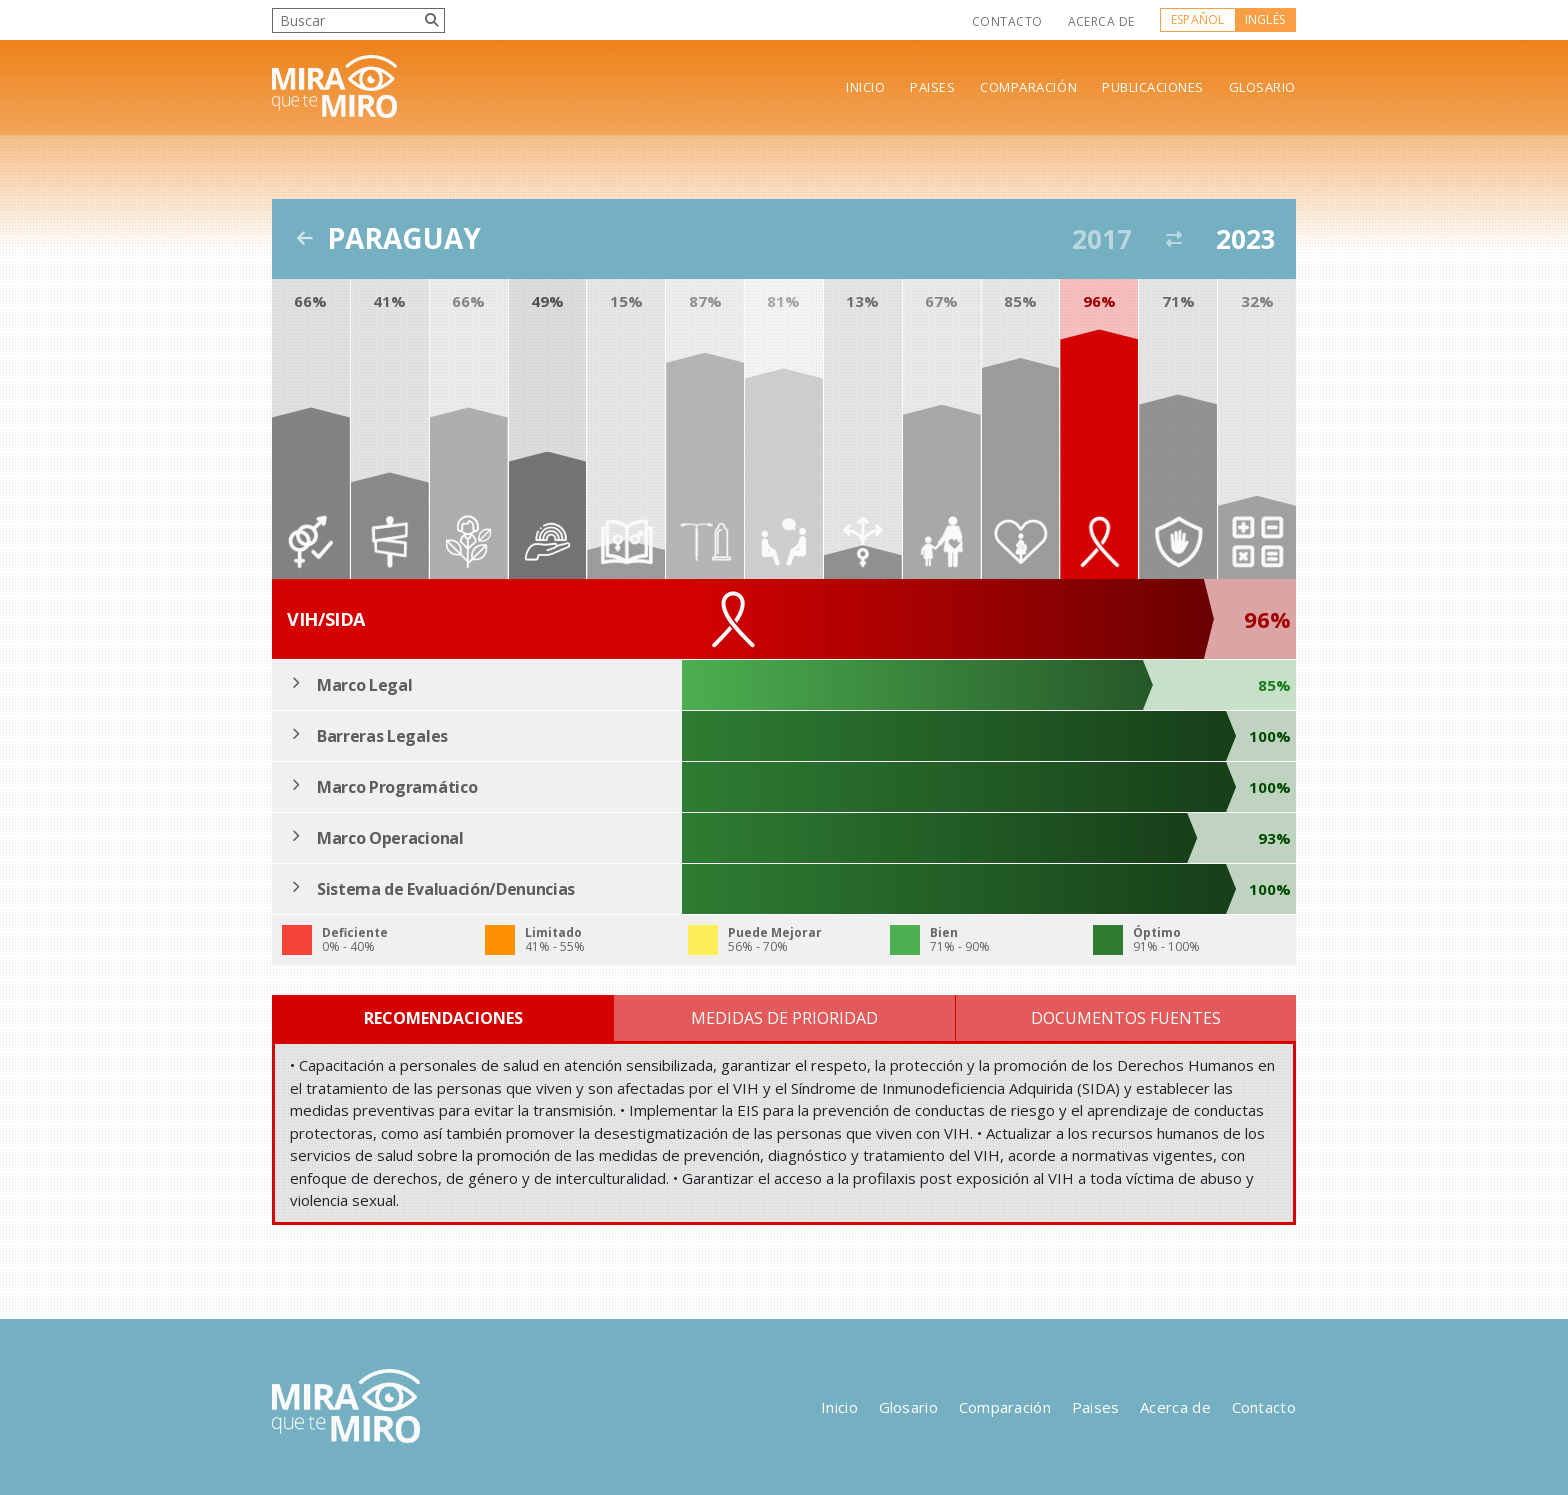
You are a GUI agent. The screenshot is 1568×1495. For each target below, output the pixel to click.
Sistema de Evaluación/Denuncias (446, 889)
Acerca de (1101, 21)
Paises (932, 87)
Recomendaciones (443, 1018)
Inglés (1265, 19)
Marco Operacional (390, 838)
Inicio (865, 87)
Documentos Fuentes (1126, 1018)
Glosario (1262, 87)
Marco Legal (364, 685)
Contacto (1007, 21)
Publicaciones (1153, 87)
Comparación (1028, 87)
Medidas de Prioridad (784, 1018)
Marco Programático (397, 787)
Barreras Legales (382, 736)
